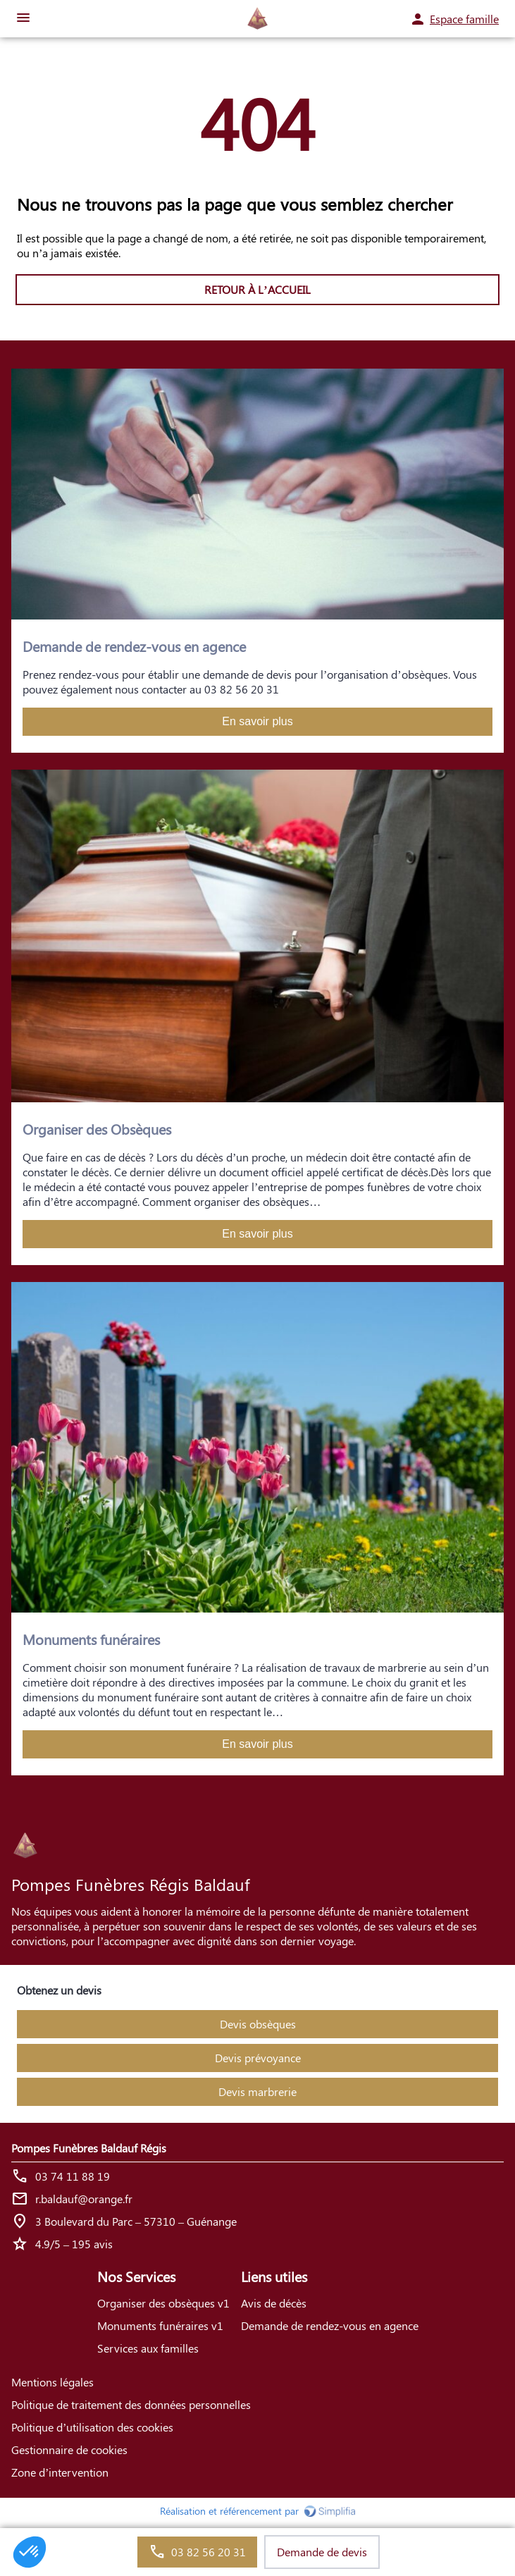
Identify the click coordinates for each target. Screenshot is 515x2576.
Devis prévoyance (258, 2057)
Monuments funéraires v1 (160, 2325)
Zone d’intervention (59, 2472)
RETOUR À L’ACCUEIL (257, 289)
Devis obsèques (258, 2023)
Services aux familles (148, 2348)
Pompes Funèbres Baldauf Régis (88, 2147)
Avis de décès (273, 2302)
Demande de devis (322, 2551)
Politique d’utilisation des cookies (92, 2427)
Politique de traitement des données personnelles (131, 2404)
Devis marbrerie (257, 2091)
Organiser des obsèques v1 (163, 2302)
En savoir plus (257, 721)
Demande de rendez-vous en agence (329, 2325)
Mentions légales (52, 2381)
